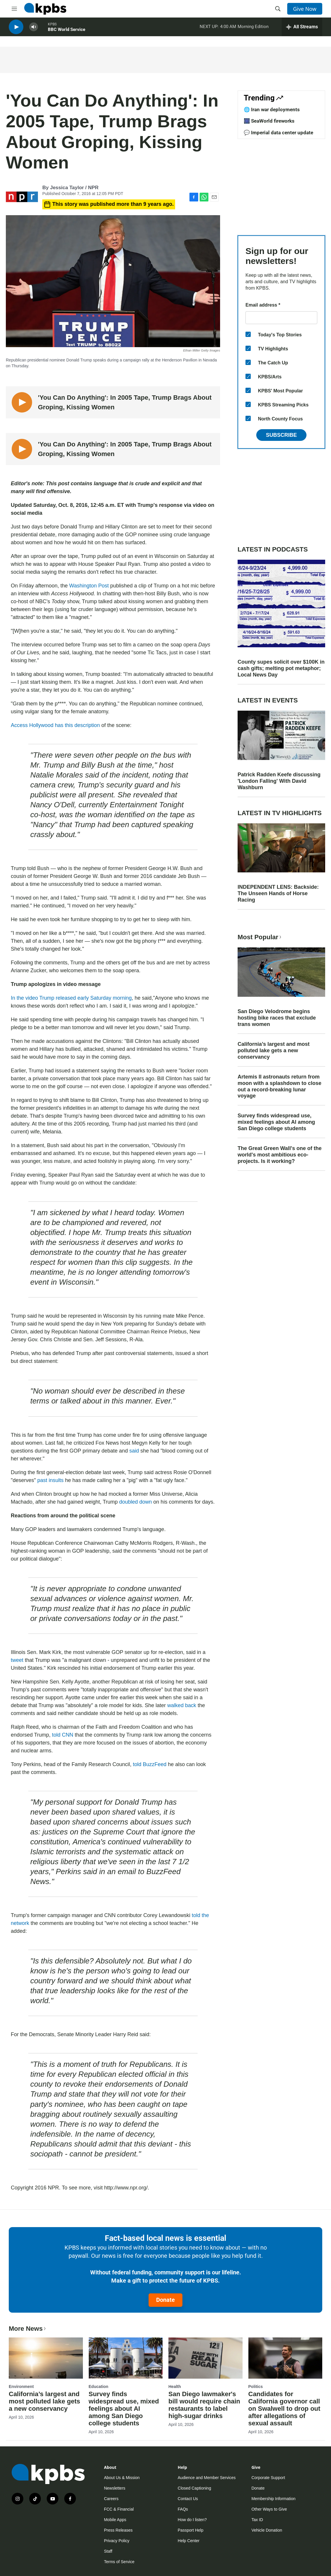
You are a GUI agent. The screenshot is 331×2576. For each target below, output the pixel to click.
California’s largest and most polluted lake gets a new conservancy (273, 1050)
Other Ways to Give (269, 2509)
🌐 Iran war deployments (272, 109)
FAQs (183, 2509)
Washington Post (89, 586)
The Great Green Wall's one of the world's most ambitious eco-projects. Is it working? (280, 1154)
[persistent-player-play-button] (16, 29)
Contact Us (188, 2498)
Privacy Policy (116, 2540)
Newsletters (114, 2488)
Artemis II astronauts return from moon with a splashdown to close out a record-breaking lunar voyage (279, 1086)
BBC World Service (66, 31)
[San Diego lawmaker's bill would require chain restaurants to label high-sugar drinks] (205, 2358)
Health (174, 2386)
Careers (111, 2498)
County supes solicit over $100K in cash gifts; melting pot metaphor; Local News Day (281, 668)
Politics (255, 2386)
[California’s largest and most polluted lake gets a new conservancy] (46, 2358)
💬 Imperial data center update (278, 132)
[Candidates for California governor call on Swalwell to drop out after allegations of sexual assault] (285, 2358)
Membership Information (273, 2498)
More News (28, 2328)
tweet (17, 1660)
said (134, 1451)
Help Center (189, 2540)
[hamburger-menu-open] (14, 9)
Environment (21, 2386)
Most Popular (260, 937)
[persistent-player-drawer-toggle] (302, 29)
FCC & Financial (119, 2509)
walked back (181, 1705)
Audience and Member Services (207, 2477)
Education (99, 2386)
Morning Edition (253, 29)
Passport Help (190, 2530)
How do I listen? (192, 2519)
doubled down (135, 1502)
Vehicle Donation (266, 2530)
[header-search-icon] (277, 8)
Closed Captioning (194, 2488)
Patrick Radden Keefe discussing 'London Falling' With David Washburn (279, 781)
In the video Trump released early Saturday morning (71, 998)
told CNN (62, 1735)
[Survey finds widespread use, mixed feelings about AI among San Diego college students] (126, 2358)
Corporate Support (268, 2477)
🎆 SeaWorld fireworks (269, 121)
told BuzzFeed (149, 1764)
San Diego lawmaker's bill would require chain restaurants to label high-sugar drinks (204, 2405)
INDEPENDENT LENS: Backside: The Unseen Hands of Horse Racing (278, 893)
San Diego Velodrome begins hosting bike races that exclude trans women (277, 1017)
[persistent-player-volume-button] (34, 29)
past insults (51, 1480)
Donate (165, 2299)
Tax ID (257, 2519)
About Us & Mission (122, 2477)
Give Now (304, 8)
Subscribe (281, 435)
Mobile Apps (115, 2519)
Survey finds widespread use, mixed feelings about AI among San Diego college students (276, 1122)
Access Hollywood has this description (55, 725)
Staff (108, 2551)
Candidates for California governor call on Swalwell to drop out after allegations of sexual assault (284, 2408)
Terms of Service (119, 2561)
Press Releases (118, 2530)
